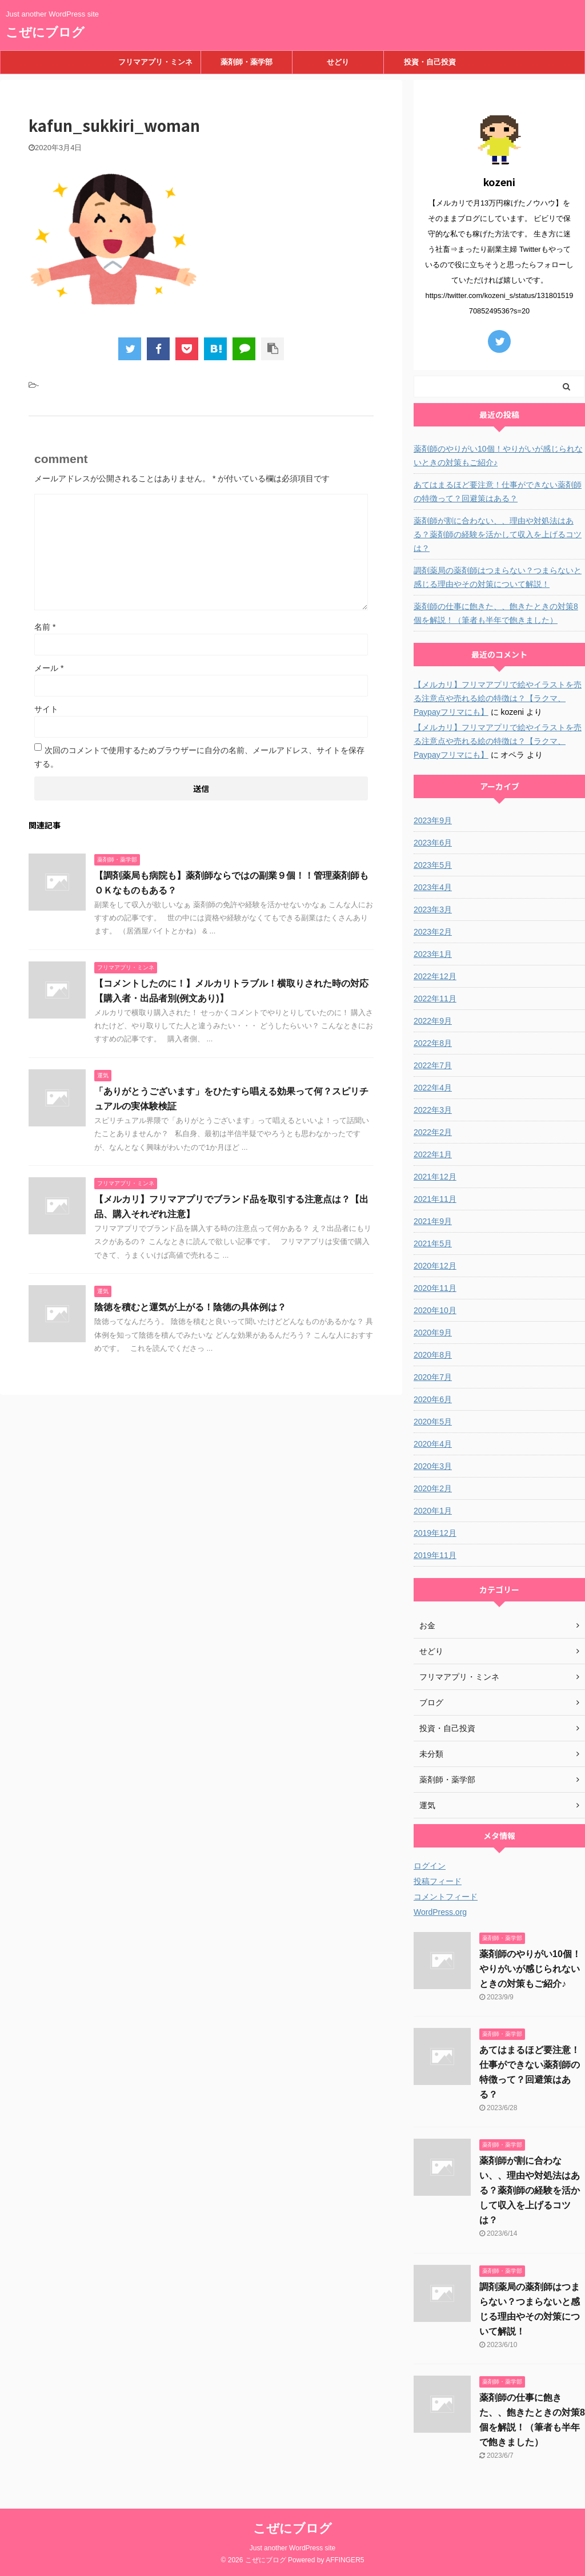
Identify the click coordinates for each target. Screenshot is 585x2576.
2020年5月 (433, 1421)
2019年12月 (435, 1532)
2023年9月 (433, 820)
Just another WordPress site (293, 2548)
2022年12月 (435, 976)
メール (48, 668)
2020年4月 (433, 1443)
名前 (44, 626)
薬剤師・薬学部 (247, 62)
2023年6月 (433, 842)
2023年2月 (433, 931)
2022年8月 (433, 1043)
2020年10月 (435, 1310)
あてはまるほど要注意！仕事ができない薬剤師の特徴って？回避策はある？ (498, 491)
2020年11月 (435, 1288)
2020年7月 (433, 1377)
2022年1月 (433, 1154)
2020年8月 (433, 1354)
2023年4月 (433, 887)
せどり (338, 62)
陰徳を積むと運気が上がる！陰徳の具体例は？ (190, 1307)
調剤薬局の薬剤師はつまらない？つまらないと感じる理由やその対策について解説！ (498, 577)
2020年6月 (433, 1399)
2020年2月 (433, 1488)
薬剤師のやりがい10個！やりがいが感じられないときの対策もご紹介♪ (498, 455)
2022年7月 (433, 1065)
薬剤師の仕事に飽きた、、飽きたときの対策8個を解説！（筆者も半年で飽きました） (496, 613)
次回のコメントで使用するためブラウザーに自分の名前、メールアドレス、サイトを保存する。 (199, 757)
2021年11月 (435, 1199)
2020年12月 (435, 1265)
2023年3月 (433, 909)
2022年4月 (433, 1087)
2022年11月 (435, 998)
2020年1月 (433, 1510)
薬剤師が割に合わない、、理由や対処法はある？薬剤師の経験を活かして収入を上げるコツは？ (498, 534)
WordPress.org (440, 1912)
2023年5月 (433, 865)
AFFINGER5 (345, 2560)
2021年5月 (433, 1243)
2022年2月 (433, 1132)
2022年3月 (433, 1109)
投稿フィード (438, 1881)
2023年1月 (433, 954)
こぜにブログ (45, 32)
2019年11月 (435, 1555)
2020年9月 (433, 1332)
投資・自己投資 (430, 62)
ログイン (430, 1865)
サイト (46, 709)
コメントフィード (446, 1896)
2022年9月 (433, 1020)
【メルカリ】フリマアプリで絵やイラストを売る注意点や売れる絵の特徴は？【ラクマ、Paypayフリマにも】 (498, 698)
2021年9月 (433, 1221)
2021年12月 (435, 1176)
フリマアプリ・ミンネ (155, 62)
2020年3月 (433, 1466)
